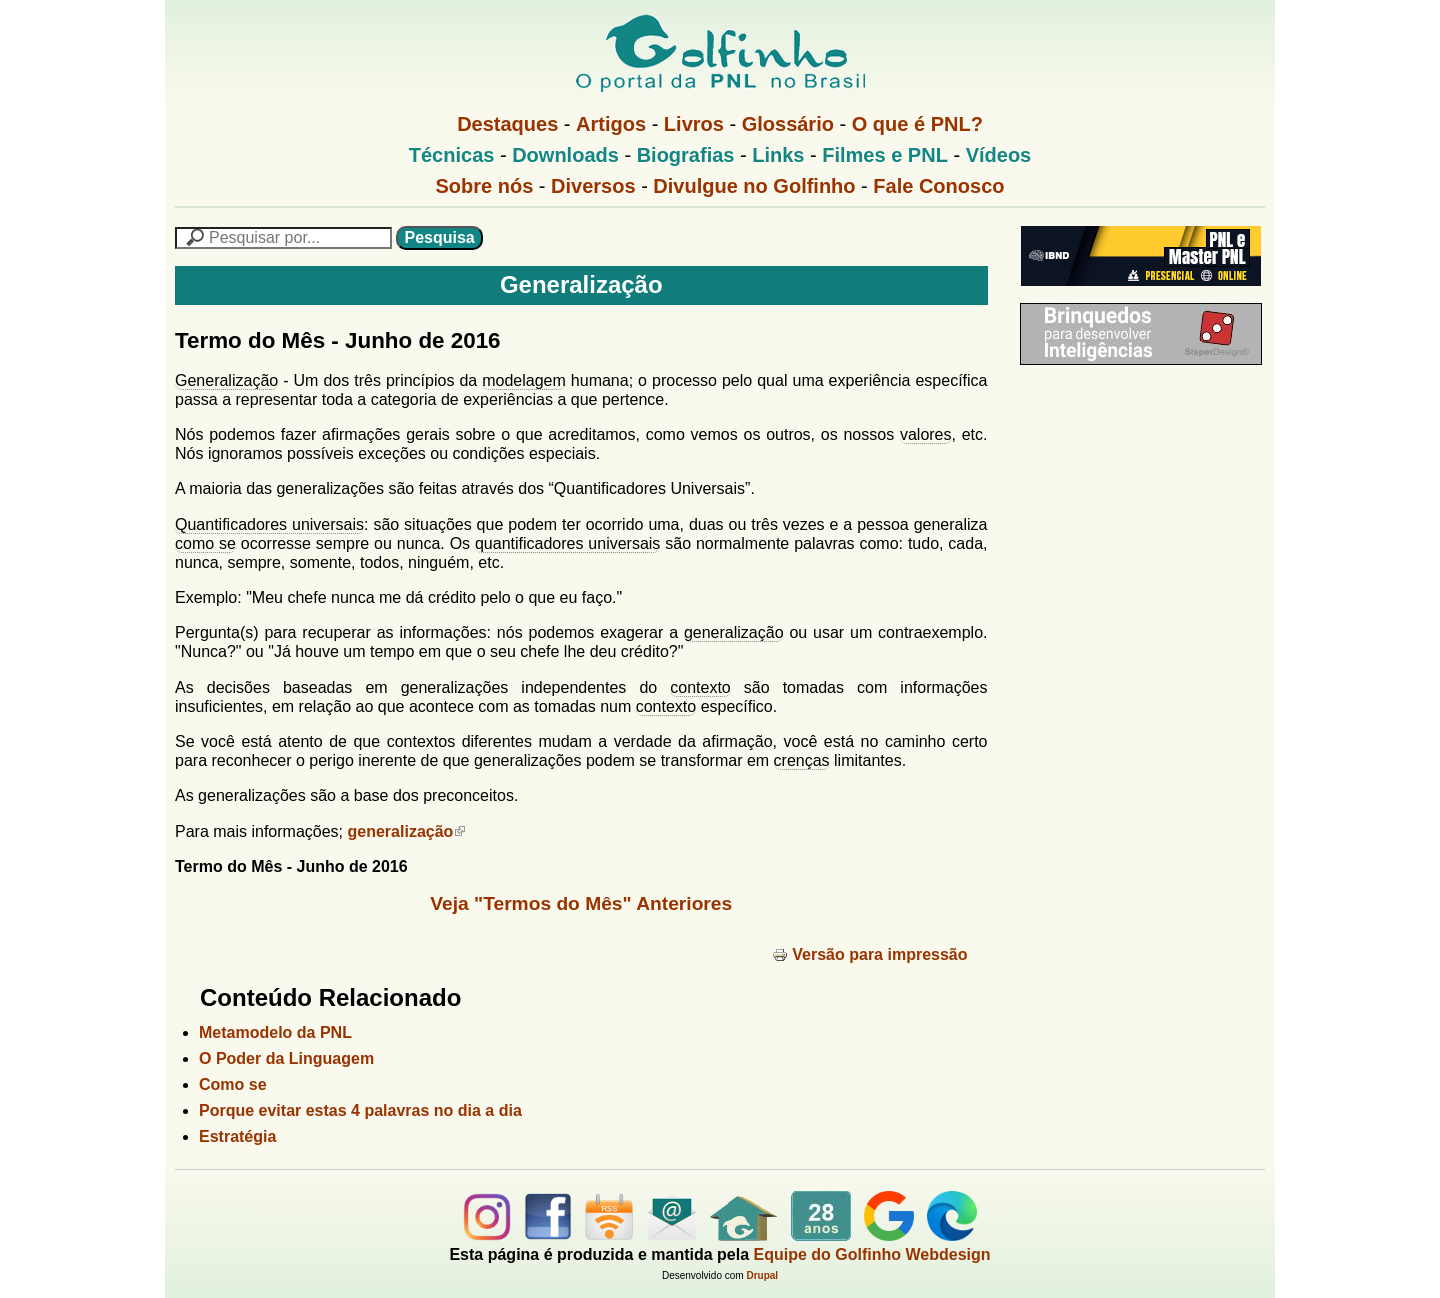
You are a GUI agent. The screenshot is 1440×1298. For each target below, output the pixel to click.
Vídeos (999, 155)
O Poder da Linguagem (286, 1058)
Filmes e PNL (885, 155)
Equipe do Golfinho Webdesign (872, 1254)
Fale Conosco (938, 186)
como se (205, 543)
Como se (233, 1084)
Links (778, 155)
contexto (700, 687)
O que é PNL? (917, 124)
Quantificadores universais (269, 524)
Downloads (565, 155)
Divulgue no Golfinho (754, 186)
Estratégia (237, 1136)
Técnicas (452, 155)
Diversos (593, 186)
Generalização (226, 380)
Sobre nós (485, 186)
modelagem (524, 380)
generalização (734, 632)
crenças (802, 760)
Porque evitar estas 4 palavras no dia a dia (360, 1110)
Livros (694, 124)
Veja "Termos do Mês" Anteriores (581, 903)
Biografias (686, 155)
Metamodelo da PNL (275, 1032)
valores (926, 434)
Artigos (611, 124)
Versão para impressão (869, 954)
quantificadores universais (567, 543)
